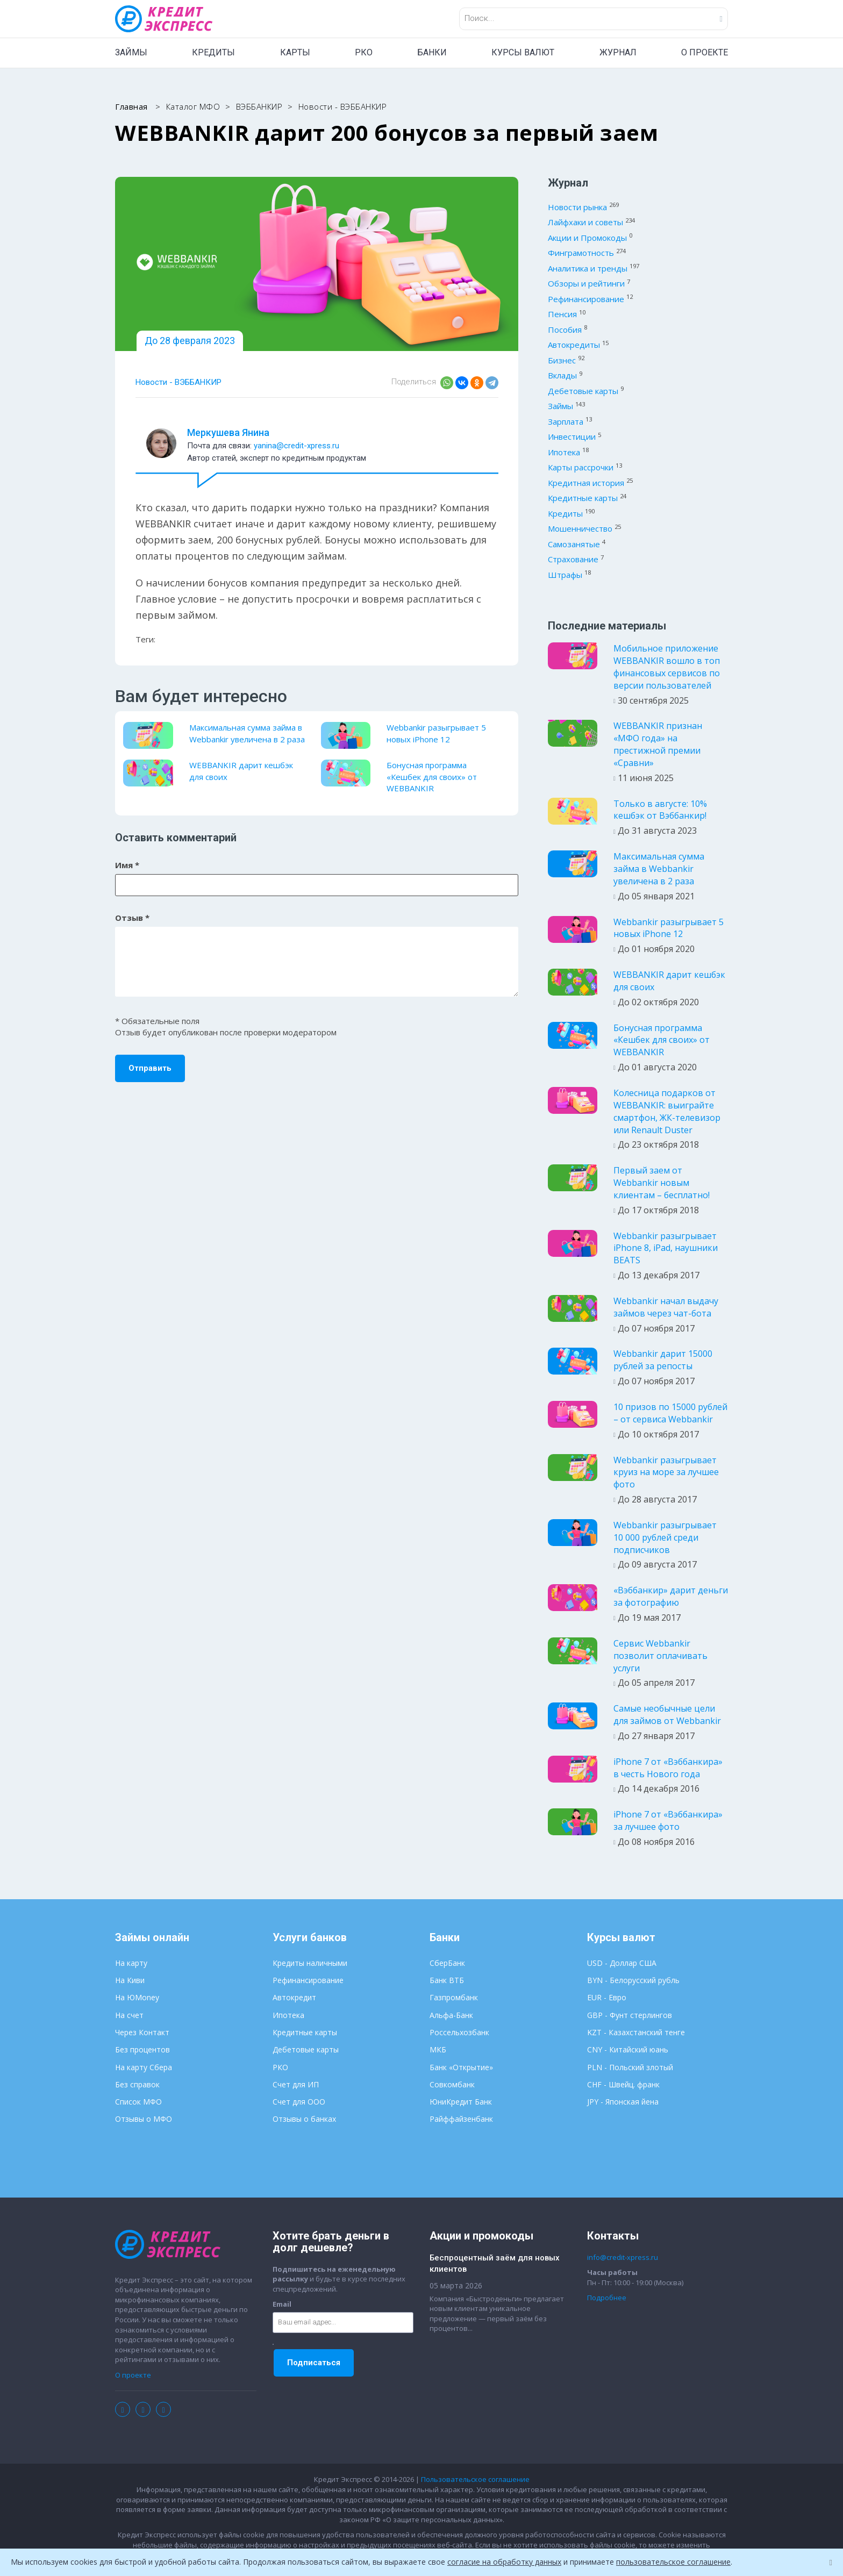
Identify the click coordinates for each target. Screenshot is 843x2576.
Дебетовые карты (583, 390)
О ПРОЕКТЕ (704, 52)
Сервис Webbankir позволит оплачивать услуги (660, 1655)
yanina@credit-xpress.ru (296, 445)
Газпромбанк (454, 1997)
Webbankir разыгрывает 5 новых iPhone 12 (436, 733)
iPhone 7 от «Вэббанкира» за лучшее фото (668, 1820)
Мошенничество (580, 528)
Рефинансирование (586, 299)
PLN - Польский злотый (630, 2067)
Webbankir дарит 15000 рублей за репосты (662, 1360)
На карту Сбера (143, 2067)
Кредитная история (586, 482)
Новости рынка (577, 207)
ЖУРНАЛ (618, 52)
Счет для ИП (296, 2084)
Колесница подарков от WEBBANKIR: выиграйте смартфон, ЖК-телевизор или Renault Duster (666, 1111)
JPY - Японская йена (623, 2101)
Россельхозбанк (459, 2032)
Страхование (573, 559)
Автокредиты (574, 344)
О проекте (133, 2375)
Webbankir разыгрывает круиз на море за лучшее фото (666, 1472)
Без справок (137, 2084)
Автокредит (294, 1997)
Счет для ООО (299, 2101)
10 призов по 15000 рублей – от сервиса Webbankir (670, 1413)
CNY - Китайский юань (627, 2049)
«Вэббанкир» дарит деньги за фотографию (670, 1596)
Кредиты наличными (310, 1963)
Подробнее (606, 2297)
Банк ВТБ (447, 1980)
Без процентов (142, 2049)
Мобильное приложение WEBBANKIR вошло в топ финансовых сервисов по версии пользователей (666, 666)
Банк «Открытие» (461, 2067)
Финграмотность (581, 252)
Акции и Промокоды (587, 237)
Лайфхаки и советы (585, 222)
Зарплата (565, 421)
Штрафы (565, 574)
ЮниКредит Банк (461, 2101)
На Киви (130, 1980)
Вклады (562, 375)
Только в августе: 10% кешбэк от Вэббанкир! (660, 810)
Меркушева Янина (228, 432)
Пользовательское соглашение (475, 2479)
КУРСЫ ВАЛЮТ (522, 52)
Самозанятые (574, 544)
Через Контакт (142, 2032)
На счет (129, 2015)
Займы (560, 405)
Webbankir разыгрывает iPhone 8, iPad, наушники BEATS (665, 1248)
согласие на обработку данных (504, 2562)
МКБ (438, 2049)
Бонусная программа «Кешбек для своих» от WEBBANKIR (432, 776)
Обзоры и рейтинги (586, 283)
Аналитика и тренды (587, 268)
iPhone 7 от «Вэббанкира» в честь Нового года (668, 1768)
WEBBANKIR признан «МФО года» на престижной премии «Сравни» (657, 744)
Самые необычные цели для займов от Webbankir (667, 1714)
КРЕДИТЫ (213, 52)
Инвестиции (572, 436)
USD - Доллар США (621, 1963)
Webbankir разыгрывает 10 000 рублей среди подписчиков (665, 1537)
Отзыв (132, 917)
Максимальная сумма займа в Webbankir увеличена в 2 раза (247, 733)
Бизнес (562, 360)
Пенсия (562, 314)
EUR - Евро (606, 1997)
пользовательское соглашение (673, 2562)
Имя (127, 865)
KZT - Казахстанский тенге (636, 2032)
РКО (364, 52)
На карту (131, 1963)
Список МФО (138, 2101)
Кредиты (565, 513)
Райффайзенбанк (461, 2119)
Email (282, 2304)
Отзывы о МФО (143, 2119)
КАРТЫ (295, 52)
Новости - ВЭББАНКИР (178, 382)
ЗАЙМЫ (131, 52)
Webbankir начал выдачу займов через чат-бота (665, 1307)
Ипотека (564, 452)
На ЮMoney (137, 1997)
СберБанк (447, 1963)
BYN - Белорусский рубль (633, 1980)
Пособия (565, 329)
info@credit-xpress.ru (622, 2257)
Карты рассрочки (580, 467)
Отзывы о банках (304, 2119)
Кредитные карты (583, 497)
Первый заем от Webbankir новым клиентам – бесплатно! (661, 1182)
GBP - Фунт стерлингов (629, 2015)
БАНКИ (432, 52)
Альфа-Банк (451, 2015)
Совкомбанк (452, 2084)
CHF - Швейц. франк (623, 2084)
